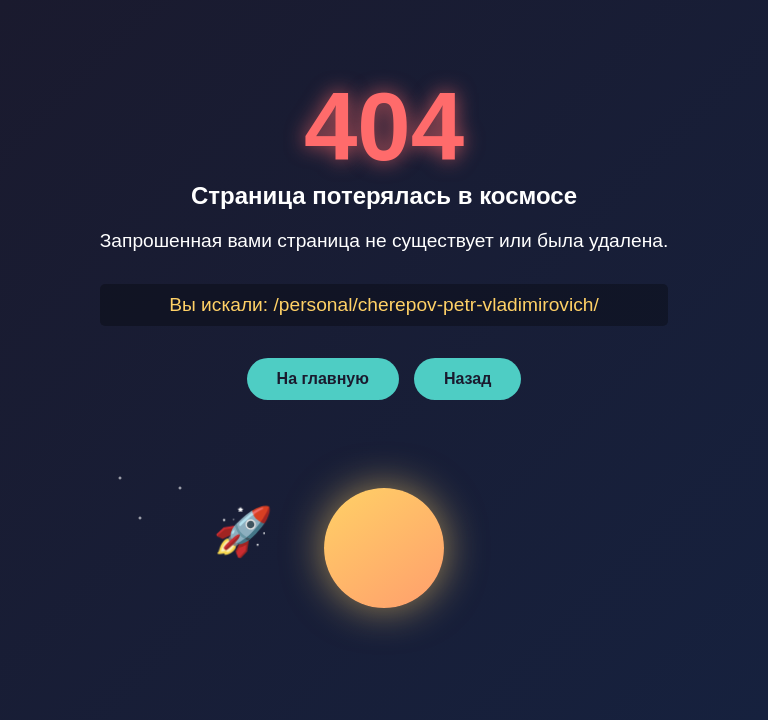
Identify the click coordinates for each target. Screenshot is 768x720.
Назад (467, 378)
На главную (323, 378)
